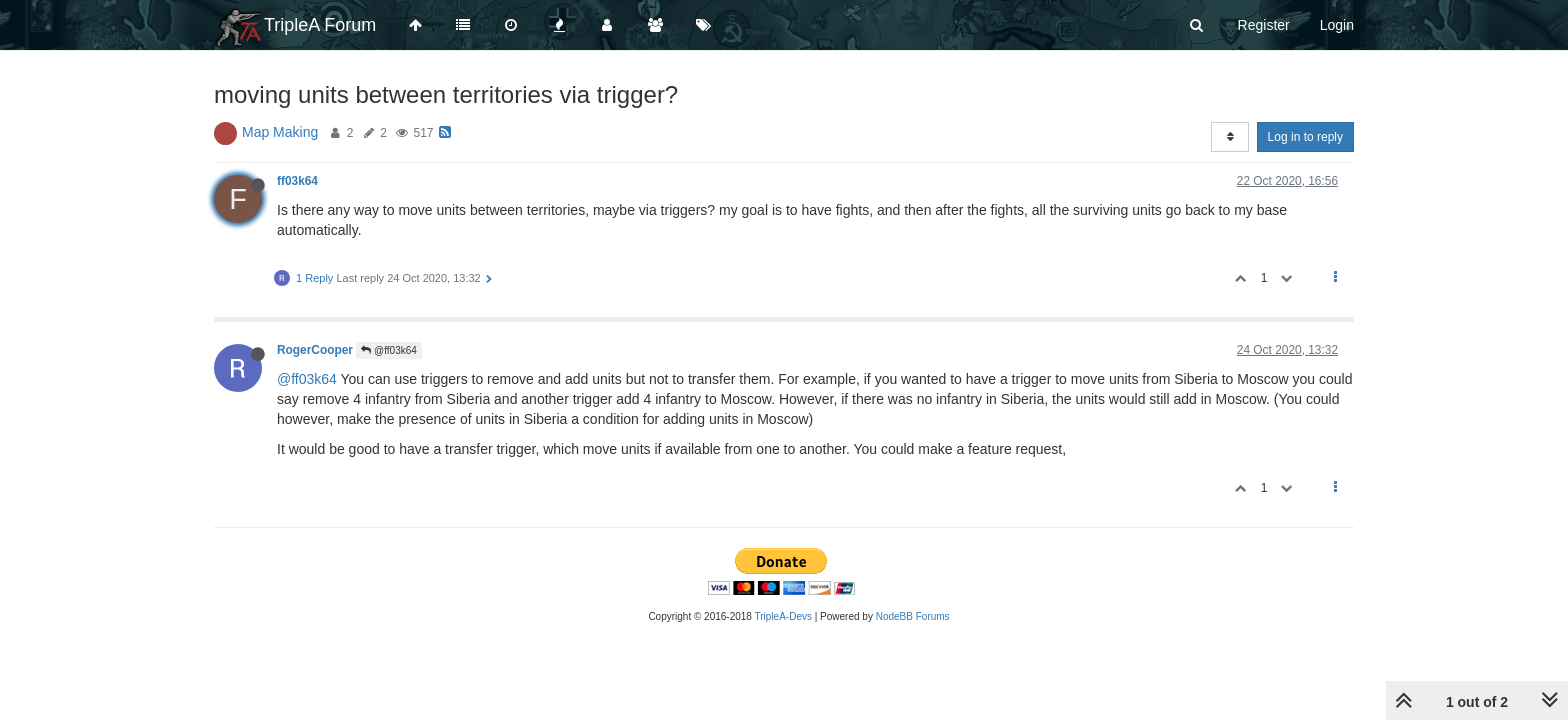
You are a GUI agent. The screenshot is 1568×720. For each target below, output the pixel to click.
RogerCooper (315, 350)
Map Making (280, 132)
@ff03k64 (389, 350)
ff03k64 (297, 181)
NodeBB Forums (913, 616)
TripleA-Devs (783, 616)
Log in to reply (1305, 137)
